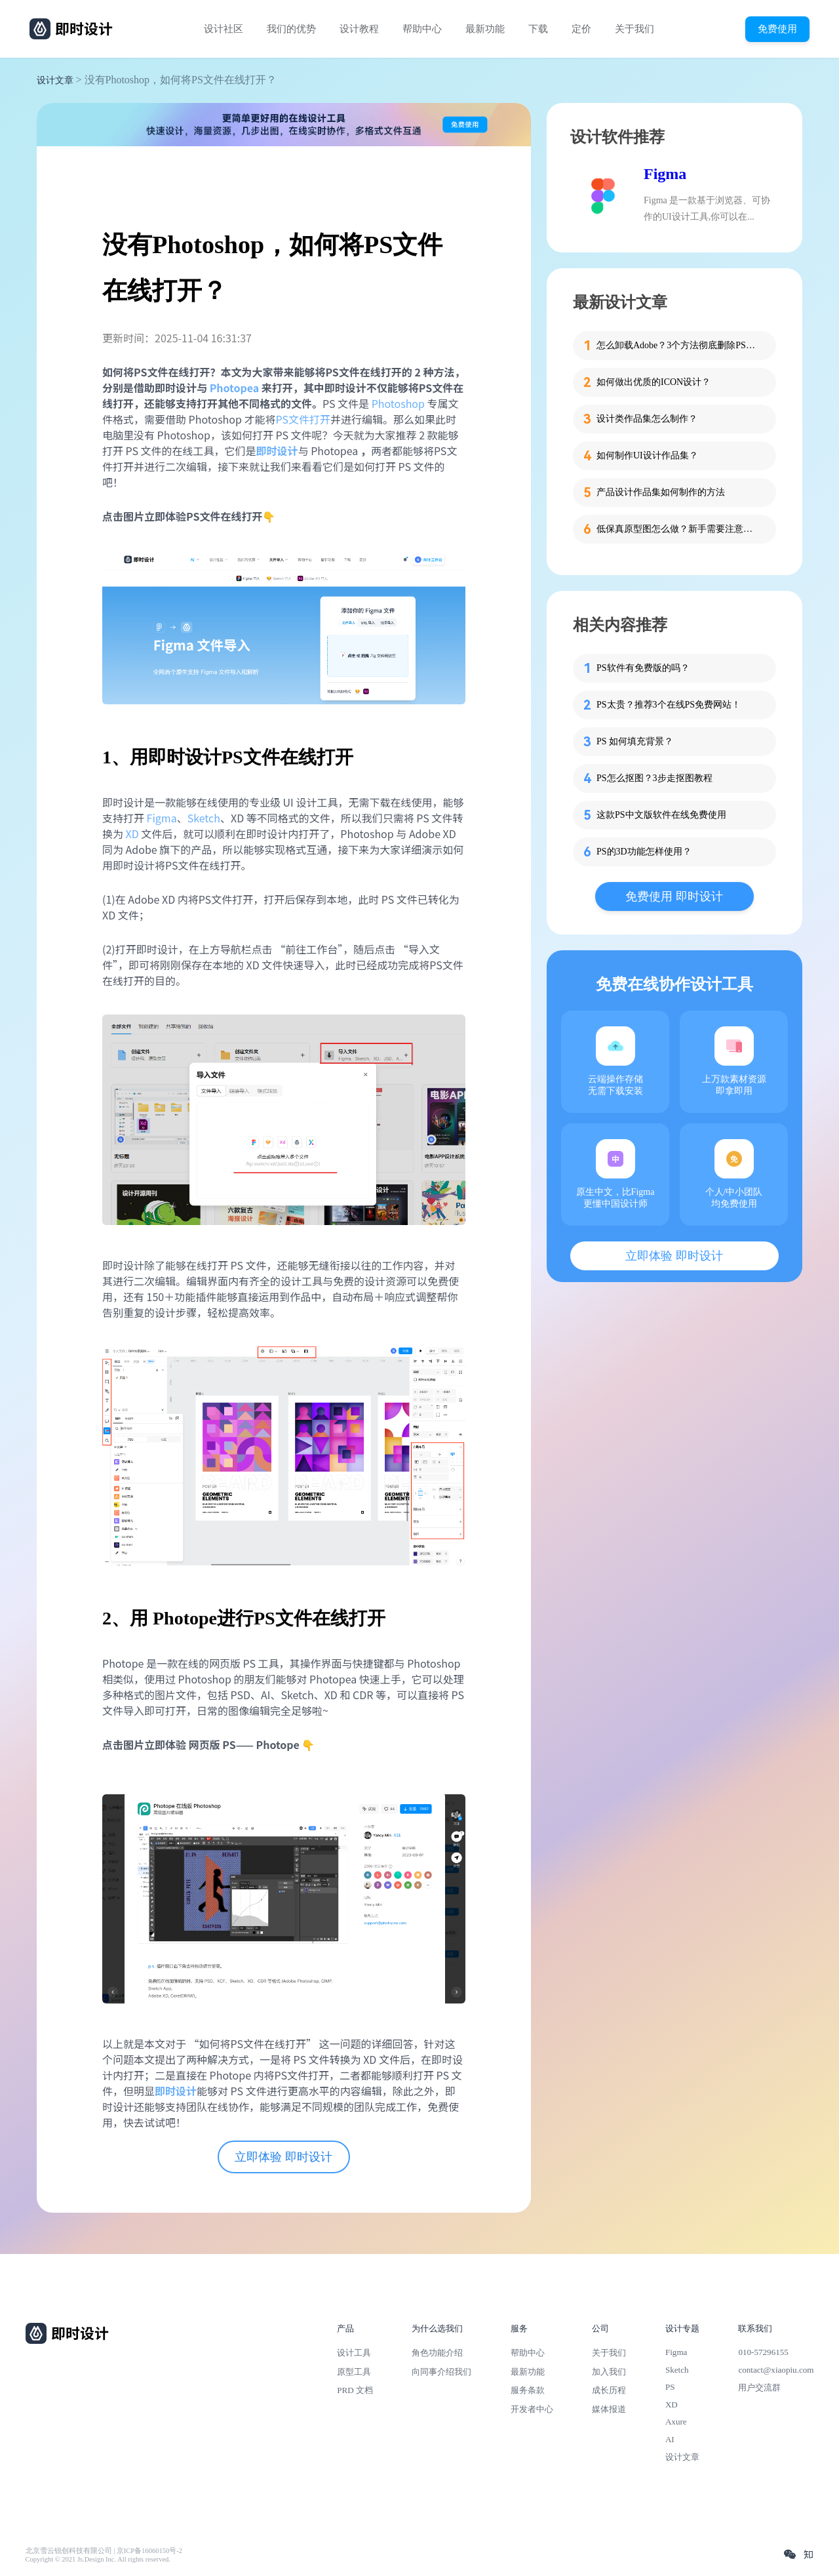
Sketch (203, 818)
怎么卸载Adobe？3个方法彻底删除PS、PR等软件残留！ (678, 345)
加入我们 (609, 2372)
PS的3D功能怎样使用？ (644, 851)
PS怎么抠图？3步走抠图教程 (654, 778)
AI (669, 2439)
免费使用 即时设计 (674, 896)
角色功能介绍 (437, 2353)
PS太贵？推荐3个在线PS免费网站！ (668, 705)
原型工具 (354, 2372)
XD (132, 833)
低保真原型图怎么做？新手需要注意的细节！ (678, 529)
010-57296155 (763, 2352)
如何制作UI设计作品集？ (647, 455)
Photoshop (398, 403)
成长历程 (609, 2390)
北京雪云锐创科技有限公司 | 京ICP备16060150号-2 (104, 2550)
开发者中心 (532, 2409)
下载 (538, 29)
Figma (162, 818)
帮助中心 (422, 29)
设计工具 (354, 2353)
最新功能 (485, 29)
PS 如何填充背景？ (634, 741)
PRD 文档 (355, 2390)
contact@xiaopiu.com (775, 2370)
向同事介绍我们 (441, 2372)
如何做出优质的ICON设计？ (653, 382)
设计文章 (55, 80)
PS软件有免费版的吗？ (643, 668)
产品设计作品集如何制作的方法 (660, 492)
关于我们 (634, 29)
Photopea (235, 387)
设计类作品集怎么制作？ (646, 419)
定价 (581, 29)
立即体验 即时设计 (283, 2156)
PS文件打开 (303, 419)
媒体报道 (609, 2409)
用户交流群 (759, 2387)
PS (670, 2387)
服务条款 (528, 2390)
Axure (676, 2421)
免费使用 (777, 28)
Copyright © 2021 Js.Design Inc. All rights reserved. (98, 2559)
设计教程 (359, 29)
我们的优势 (291, 29)
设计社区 (223, 29)
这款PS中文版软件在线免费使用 (661, 815)
